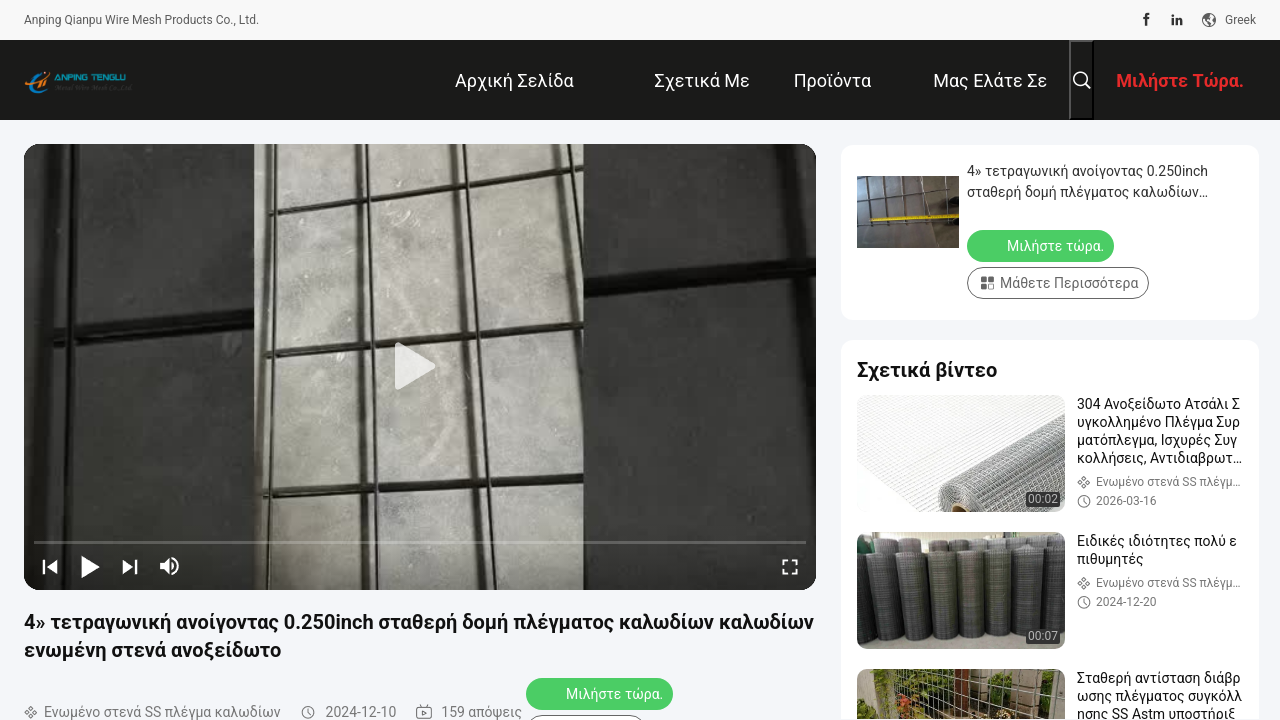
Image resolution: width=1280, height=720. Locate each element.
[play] (420, 367)
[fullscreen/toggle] (790, 566)
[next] (130, 566)
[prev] (50, 566)
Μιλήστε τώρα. (601, 693)
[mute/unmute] (170, 566)
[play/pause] (90, 566)
